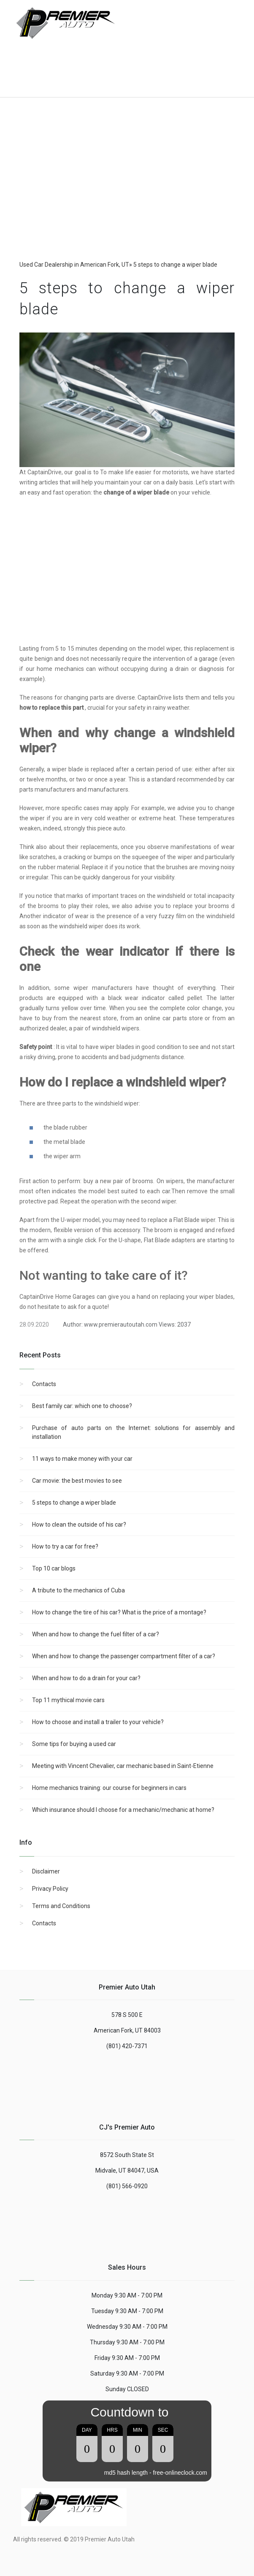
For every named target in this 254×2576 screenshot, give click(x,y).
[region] (127, 190)
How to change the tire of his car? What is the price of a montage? (119, 1612)
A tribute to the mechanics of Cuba (78, 1590)
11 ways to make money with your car (82, 1458)
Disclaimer (46, 1871)
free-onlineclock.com (180, 2472)
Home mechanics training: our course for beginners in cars (109, 1787)
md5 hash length (126, 2472)
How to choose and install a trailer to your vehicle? (98, 1722)
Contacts (44, 1384)
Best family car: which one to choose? (82, 1406)
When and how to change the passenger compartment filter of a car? (123, 1656)
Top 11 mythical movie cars (68, 1700)
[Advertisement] (80, 63)
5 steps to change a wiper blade (74, 1502)
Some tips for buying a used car (74, 1744)
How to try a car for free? (65, 1546)
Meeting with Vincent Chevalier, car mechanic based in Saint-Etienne (122, 1765)
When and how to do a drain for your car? (86, 1678)
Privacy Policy (50, 1888)
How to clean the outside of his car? (79, 1524)
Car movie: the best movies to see (77, 1480)
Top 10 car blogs (54, 1568)
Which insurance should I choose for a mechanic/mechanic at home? (123, 1809)
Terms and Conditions (61, 1906)
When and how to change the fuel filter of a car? (95, 1634)
